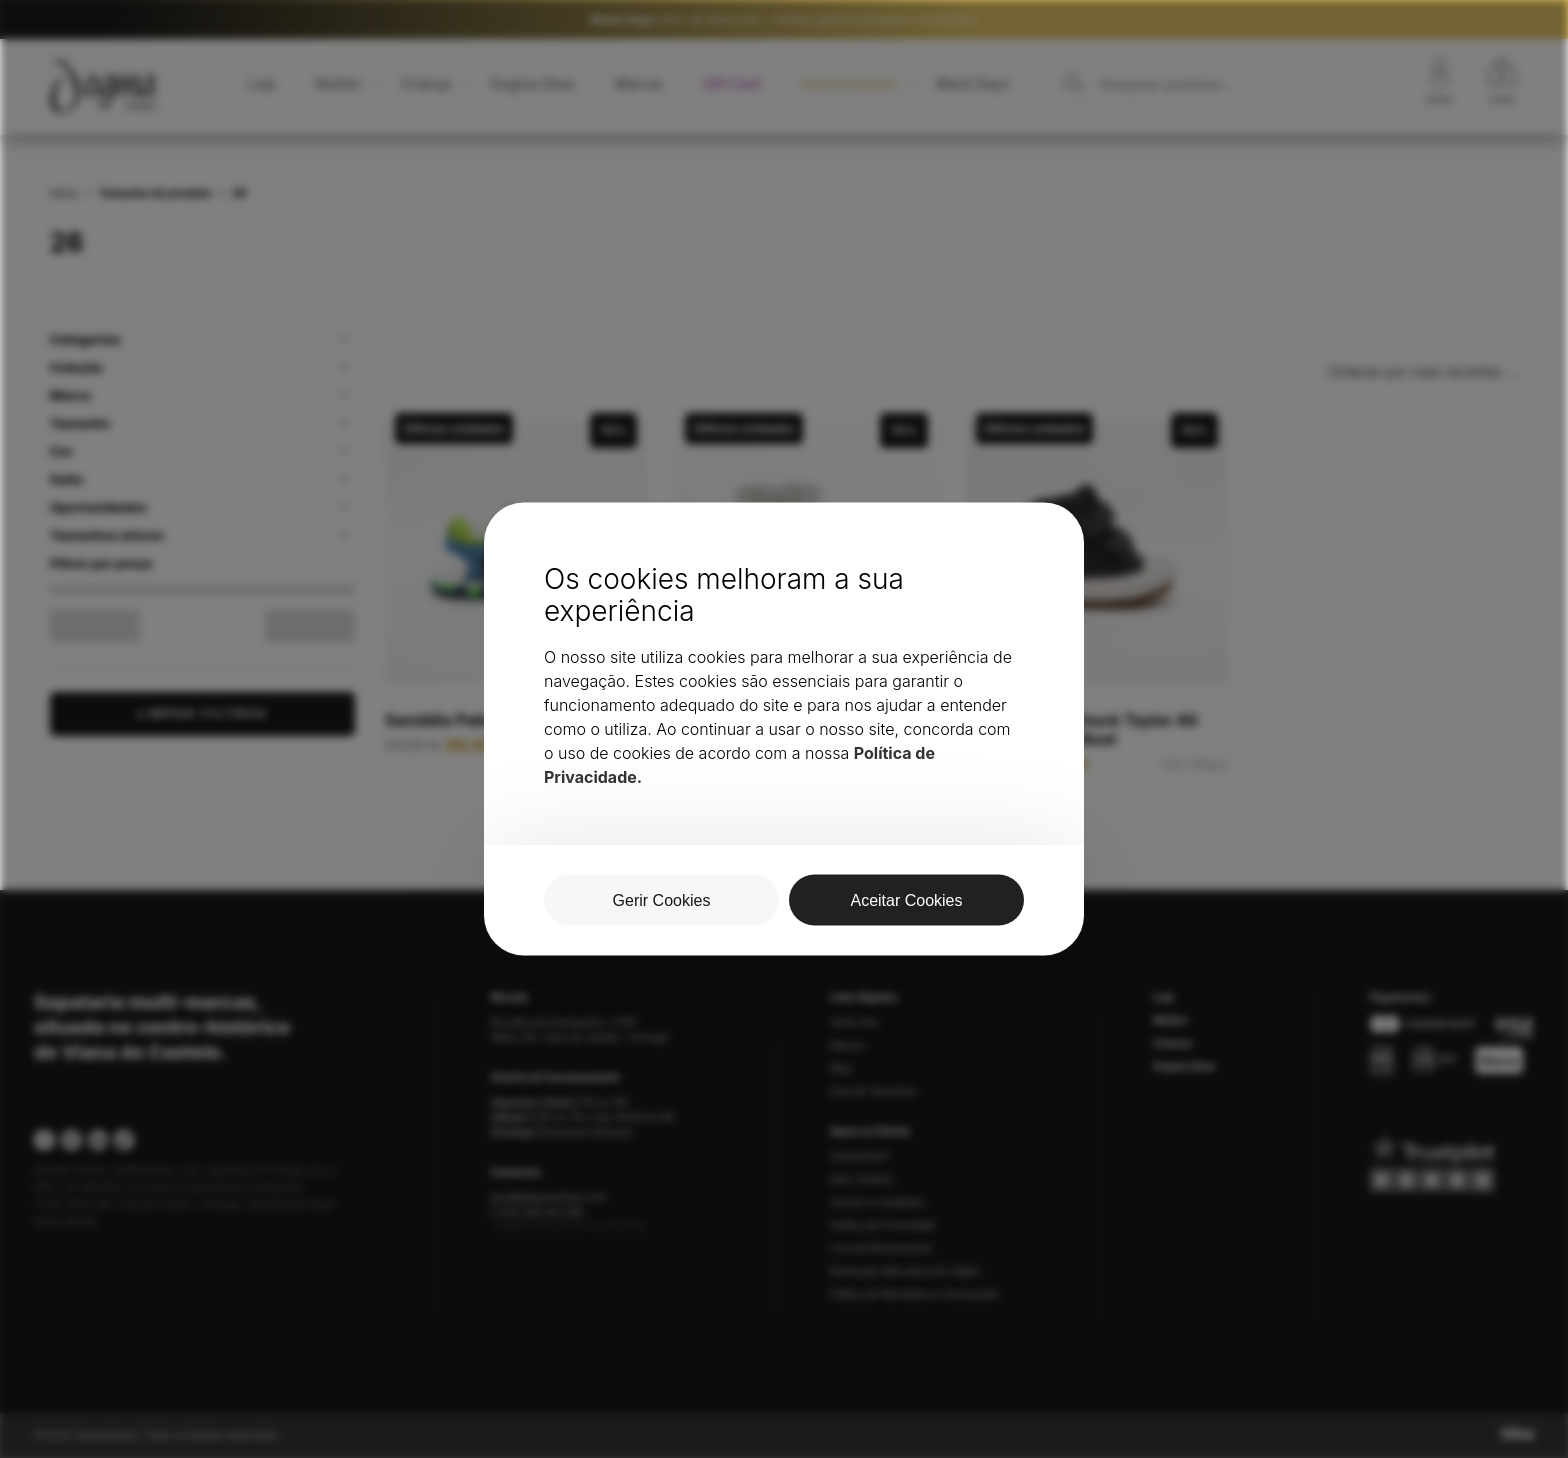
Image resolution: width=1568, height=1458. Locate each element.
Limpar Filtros (202, 713)
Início (64, 193)
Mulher (338, 83)
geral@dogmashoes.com (549, 1197)
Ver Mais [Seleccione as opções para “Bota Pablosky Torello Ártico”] (904, 745)
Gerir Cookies (861, 1179)
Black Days (973, 83)
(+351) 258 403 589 (537, 1212)
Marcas (639, 83)
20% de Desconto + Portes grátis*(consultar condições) (784, 19)
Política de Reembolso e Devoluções (914, 1294)
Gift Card (731, 83)
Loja (261, 83)
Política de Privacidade (882, 1225)
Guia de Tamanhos (873, 1091)
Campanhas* (860, 1156)
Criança (426, 83)
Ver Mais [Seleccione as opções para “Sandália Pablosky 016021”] (614, 745)
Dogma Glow (533, 83)
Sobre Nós (854, 1022)
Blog (840, 1068)
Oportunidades (848, 83)
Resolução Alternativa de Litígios (905, 1271)
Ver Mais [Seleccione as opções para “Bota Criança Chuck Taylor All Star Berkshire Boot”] (1194, 764)
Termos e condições (877, 1202)
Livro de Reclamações (881, 1248)
